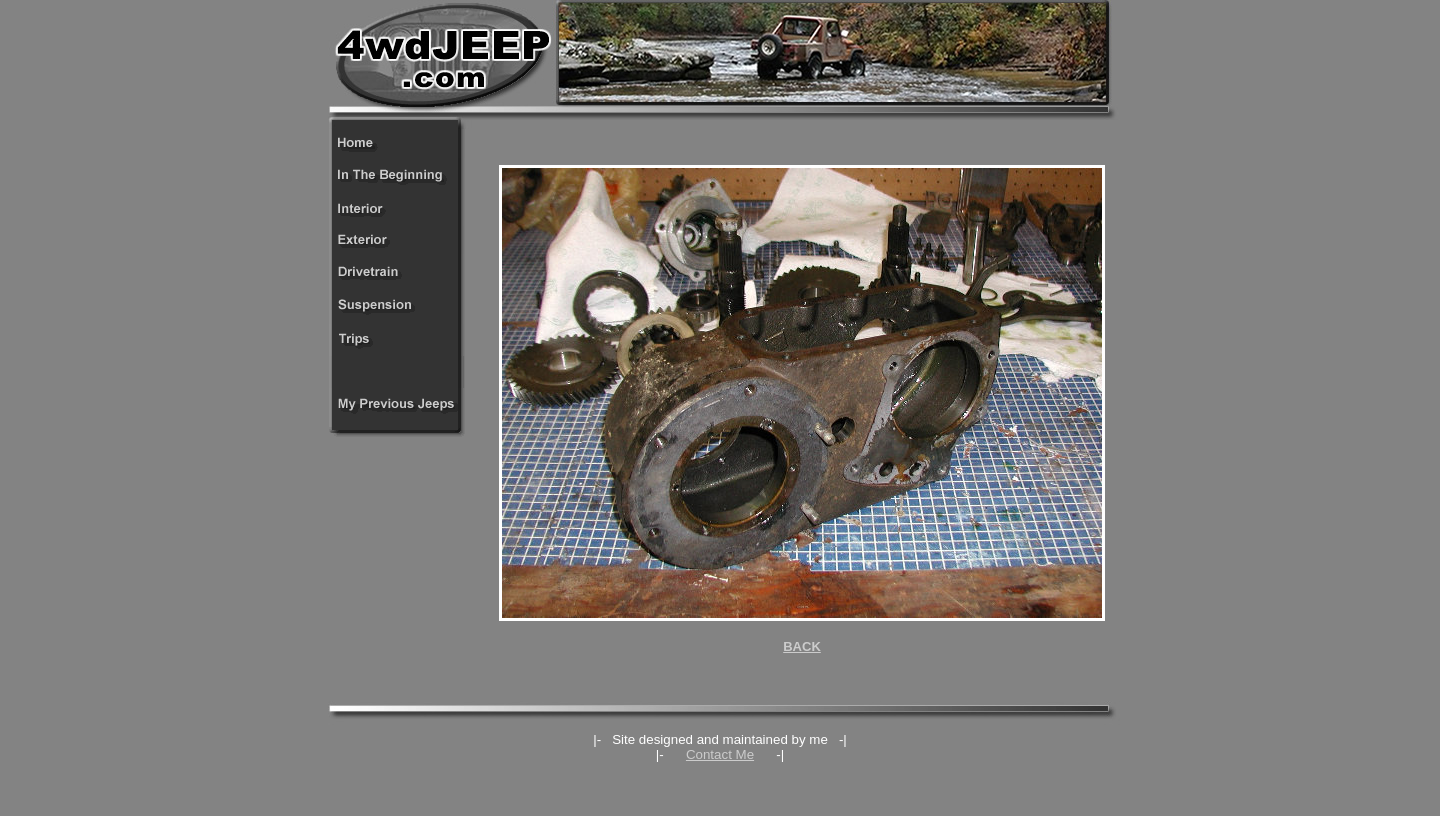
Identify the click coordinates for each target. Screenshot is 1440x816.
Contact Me (720, 754)
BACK (802, 646)
